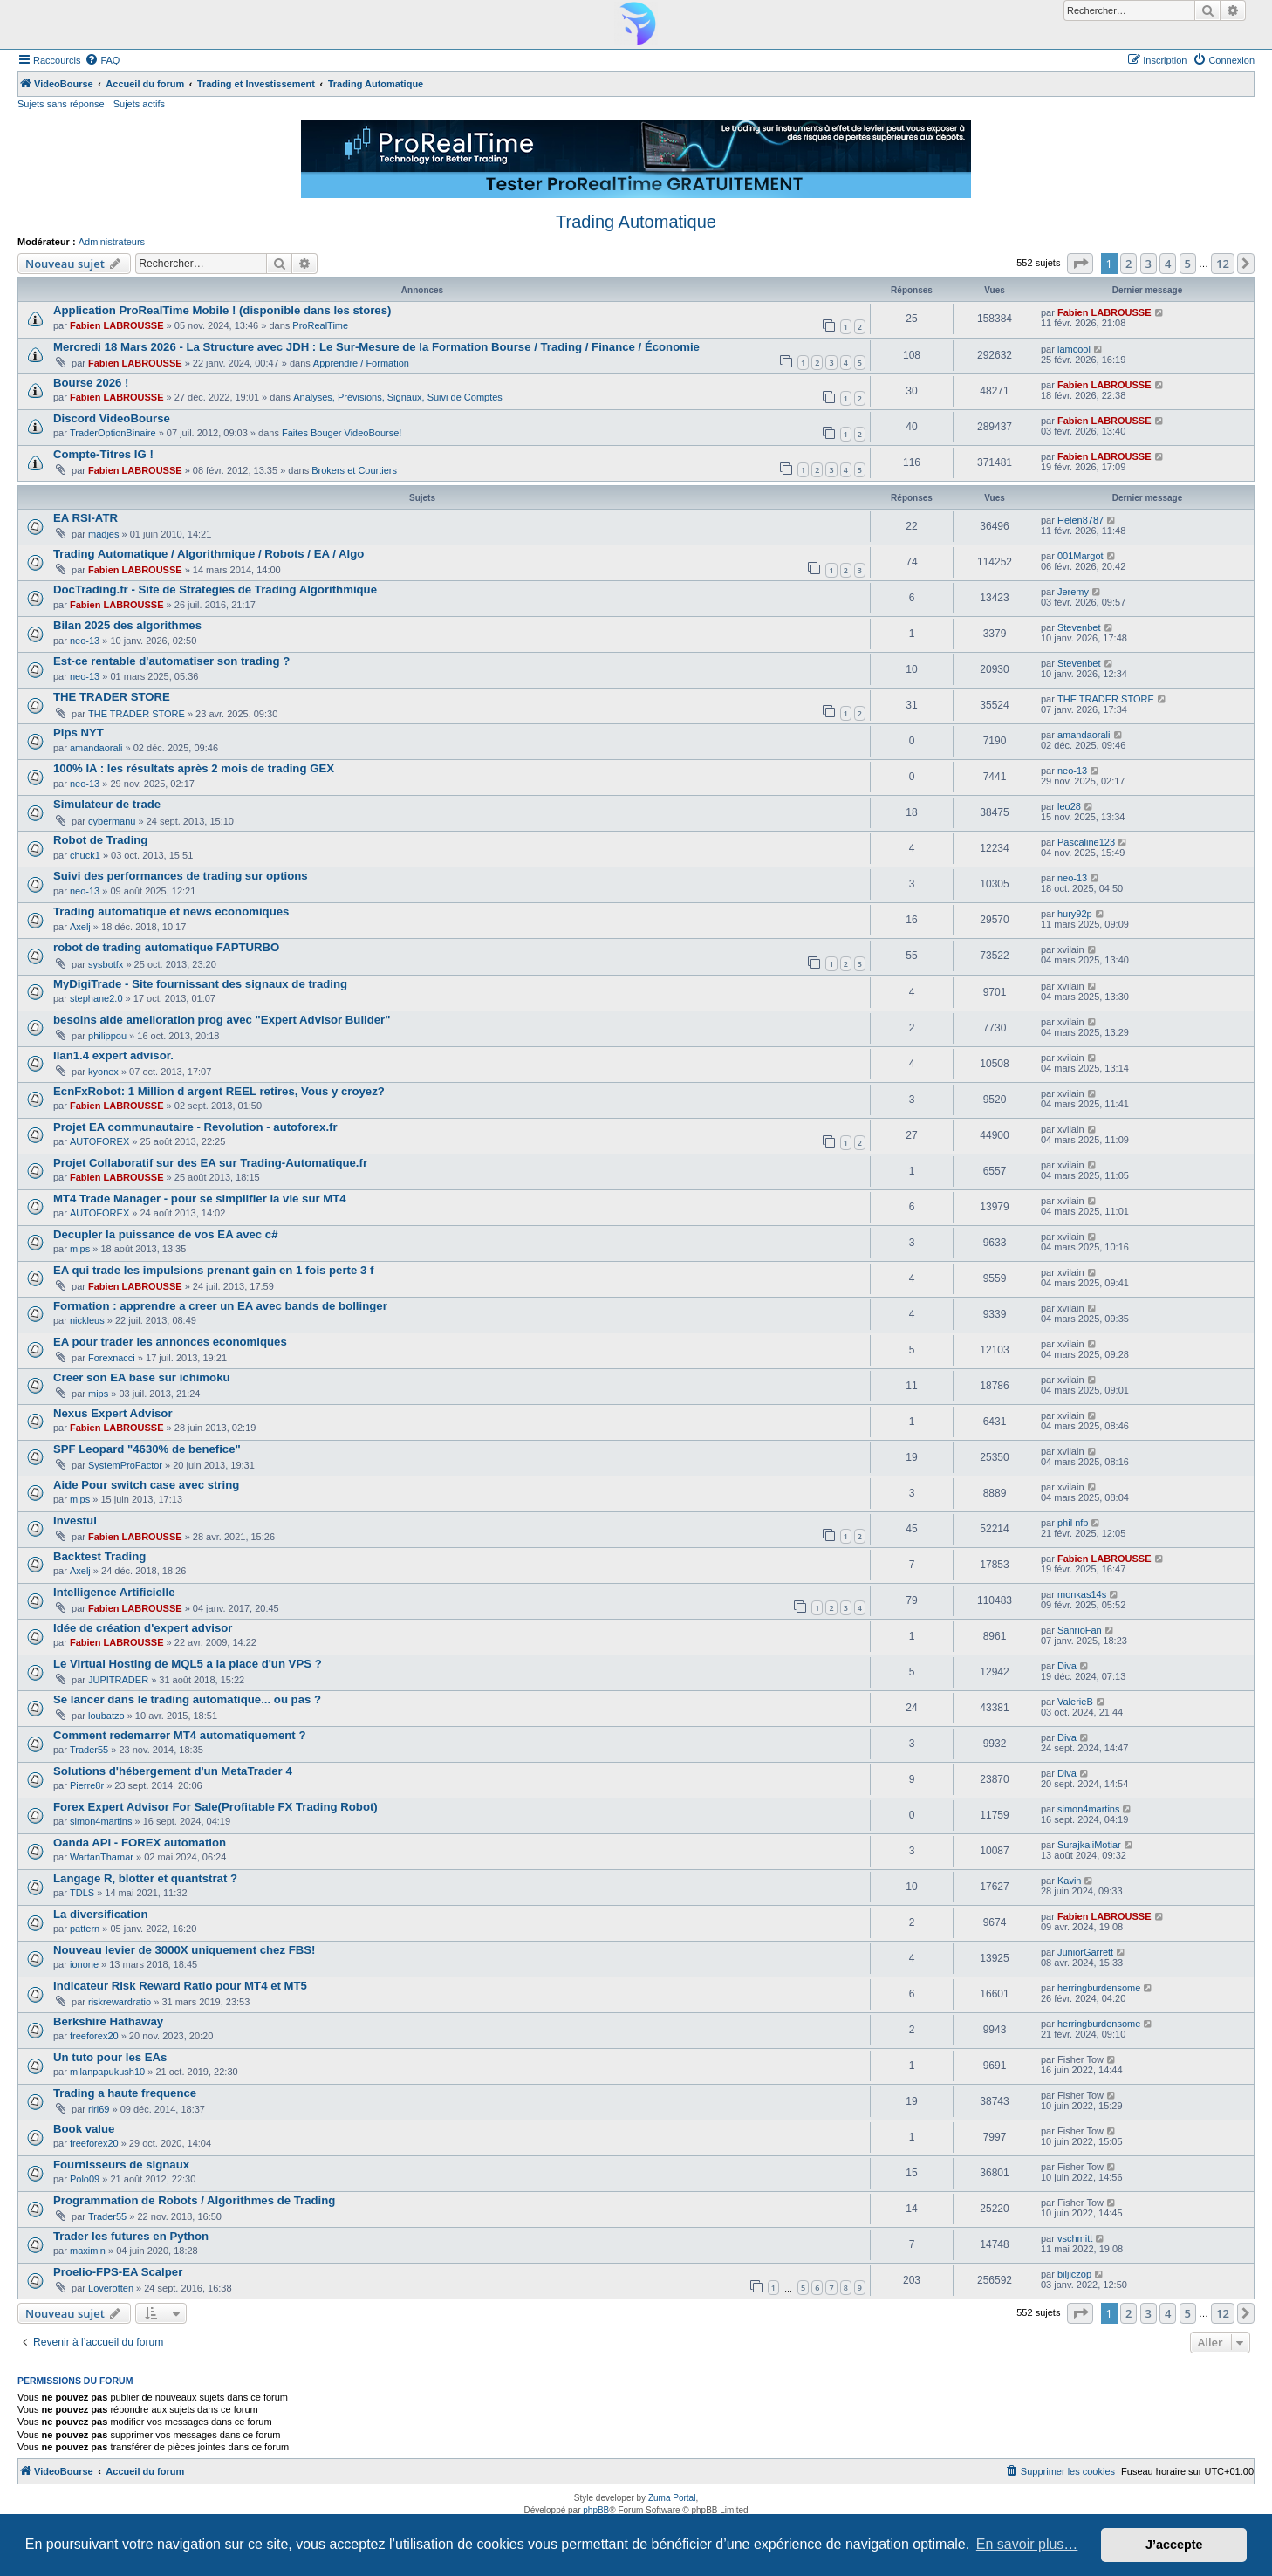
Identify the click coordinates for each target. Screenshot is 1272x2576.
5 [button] (1188, 263)
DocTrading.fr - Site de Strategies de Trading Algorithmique (215, 589)
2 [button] (1128, 263)
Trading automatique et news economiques (171, 911)
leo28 (1069, 806)
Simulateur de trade (107, 804)
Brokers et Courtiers (354, 470)
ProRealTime (320, 325)
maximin (88, 2250)
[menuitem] (102, 60)
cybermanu (111, 821)
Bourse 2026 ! (91, 382)
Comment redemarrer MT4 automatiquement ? (179, 1735)
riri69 (98, 2109)
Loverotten (110, 2288)
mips (80, 1248)
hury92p (1074, 913)
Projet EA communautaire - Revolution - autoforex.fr (195, 1127)
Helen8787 (1080, 520)
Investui (75, 1520)
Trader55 (89, 1749)
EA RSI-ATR (85, 517)
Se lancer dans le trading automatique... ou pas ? (187, 1699)
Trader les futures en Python (131, 2236)
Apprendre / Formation (361, 363)
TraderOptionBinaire (113, 433)
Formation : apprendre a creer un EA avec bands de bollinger (220, 1305)
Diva (1067, 1666)
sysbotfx (105, 964)
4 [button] (1168, 263)
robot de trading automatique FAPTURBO (166, 947)
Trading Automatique (636, 221)
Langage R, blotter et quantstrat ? (145, 1878)
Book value (83, 2128)
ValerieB (1075, 1701)
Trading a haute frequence (124, 2093)
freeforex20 (94, 2036)
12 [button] (1222, 263)
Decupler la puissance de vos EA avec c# (165, 1234)
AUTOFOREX (99, 1141)
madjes (103, 534)
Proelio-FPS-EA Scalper (117, 2271)
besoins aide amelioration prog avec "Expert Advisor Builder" (222, 1019)
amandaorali (96, 748)
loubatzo (106, 1715)
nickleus (87, 1320)
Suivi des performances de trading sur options (180, 875)
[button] (1080, 263)
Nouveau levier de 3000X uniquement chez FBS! (184, 1949)
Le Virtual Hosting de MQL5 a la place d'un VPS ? (187, 1663)
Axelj (80, 926)
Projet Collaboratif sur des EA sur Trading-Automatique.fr (210, 1162)
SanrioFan (1079, 1630)
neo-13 (84, 640)
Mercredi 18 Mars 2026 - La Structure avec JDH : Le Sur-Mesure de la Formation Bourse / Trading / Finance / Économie (376, 346)
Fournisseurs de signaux (121, 2164)
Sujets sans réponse (61, 104)
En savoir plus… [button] (1027, 2544)
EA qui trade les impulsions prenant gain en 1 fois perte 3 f (213, 1270)
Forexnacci (111, 1358)
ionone (84, 1964)
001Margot (1080, 556)
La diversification (100, 1914)
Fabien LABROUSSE (117, 325)
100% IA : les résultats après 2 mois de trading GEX (193, 768)
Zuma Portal (671, 2498)
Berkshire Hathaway (108, 2021)
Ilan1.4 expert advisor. (113, 1055)
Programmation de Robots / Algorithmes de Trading (194, 2200)
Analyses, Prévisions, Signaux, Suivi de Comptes (398, 397)
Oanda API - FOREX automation (139, 1842)
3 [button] (1148, 263)
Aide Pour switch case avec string (146, 1484)
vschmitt (1074, 2238)
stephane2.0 (96, 998)
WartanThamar (101, 1857)
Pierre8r (87, 1785)
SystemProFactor (125, 1465)
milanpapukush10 (107, 2071)
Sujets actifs (139, 104)
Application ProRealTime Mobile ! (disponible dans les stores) (222, 310)
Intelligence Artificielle (114, 1592)
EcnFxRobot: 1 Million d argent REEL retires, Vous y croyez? (219, 1091)
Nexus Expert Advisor (113, 1413)
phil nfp (1072, 1523)
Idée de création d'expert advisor (142, 1627)
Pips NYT (78, 732)
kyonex (103, 1071)
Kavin (1069, 1880)
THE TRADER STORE (111, 696)
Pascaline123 (1086, 842)
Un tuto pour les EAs (110, 2057)
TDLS (82, 1892)
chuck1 (85, 855)
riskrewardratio (119, 2002)
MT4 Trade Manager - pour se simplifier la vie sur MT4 (199, 1198)
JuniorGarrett (1085, 1952)
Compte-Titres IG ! (103, 454)
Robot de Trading (100, 839)
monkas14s (1081, 1594)
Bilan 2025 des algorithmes (127, 625)
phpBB (596, 2510)
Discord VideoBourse (111, 418)
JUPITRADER (118, 1680)
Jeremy (1073, 591)
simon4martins (101, 1821)
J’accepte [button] (1174, 2545)
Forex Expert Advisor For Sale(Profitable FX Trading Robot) (215, 1806)
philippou (107, 1036)
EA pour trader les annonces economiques (170, 1341)
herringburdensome (1098, 1988)
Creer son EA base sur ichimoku (141, 1377)
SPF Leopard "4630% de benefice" (147, 1449)
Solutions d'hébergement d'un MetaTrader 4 (172, 1771)
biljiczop (1074, 2274)
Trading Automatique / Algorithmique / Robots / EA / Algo (208, 553)
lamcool (1074, 349)
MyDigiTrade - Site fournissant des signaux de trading (200, 983)
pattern (84, 1928)
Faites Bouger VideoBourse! (341, 433)
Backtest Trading (99, 1556)
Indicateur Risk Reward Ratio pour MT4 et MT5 (180, 1985)
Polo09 (84, 2179)
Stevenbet (1079, 627)
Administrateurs (112, 241)
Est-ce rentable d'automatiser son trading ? (171, 661)
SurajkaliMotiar (1089, 1845)
